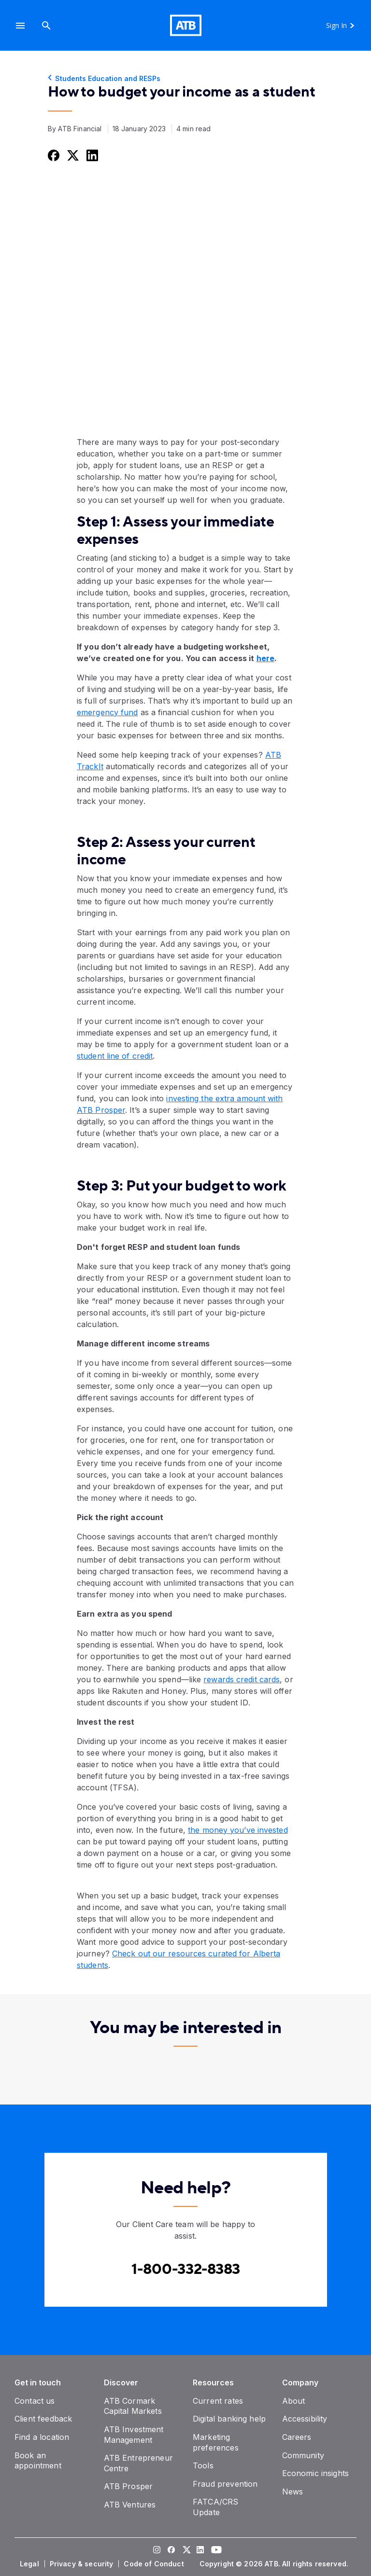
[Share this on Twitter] (72, 155)
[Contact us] (34, 2401)
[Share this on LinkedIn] (91, 155)
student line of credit (115, 1056)
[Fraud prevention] (225, 2484)
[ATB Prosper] (128, 2486)
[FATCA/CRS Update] (215, 2507)
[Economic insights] (315, 2473)
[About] (293, 2401)
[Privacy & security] (82, 2564)
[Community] (303, 2455)
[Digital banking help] (229, 2419)
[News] (292, 2491)
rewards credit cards (241, 1679)
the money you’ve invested (238, 1830)
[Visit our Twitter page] (185, 2551)
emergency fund (107, 712)
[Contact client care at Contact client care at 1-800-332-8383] (185, 2269)
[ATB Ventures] (130, 2504)
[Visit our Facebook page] (171, 2551)
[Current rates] (218, 2401)
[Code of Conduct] (154, 2564)
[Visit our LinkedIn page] (200, 2551)
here (265, 658)
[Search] (46, 25)
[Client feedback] (43, 2419)
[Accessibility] (305, 2419)
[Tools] (203, 2465)
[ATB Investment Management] (134, 2434)
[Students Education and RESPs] (185, 78)
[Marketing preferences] (216, 2442)
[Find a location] (41, 2437)
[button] (20, 25)
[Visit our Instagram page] (156, 2551)
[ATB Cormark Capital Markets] (133, 2406)
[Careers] (297, 2437)
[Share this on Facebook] (52, 155)
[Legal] (30, 2564)
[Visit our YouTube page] (214, 2551)
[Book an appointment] (37, 2461)
